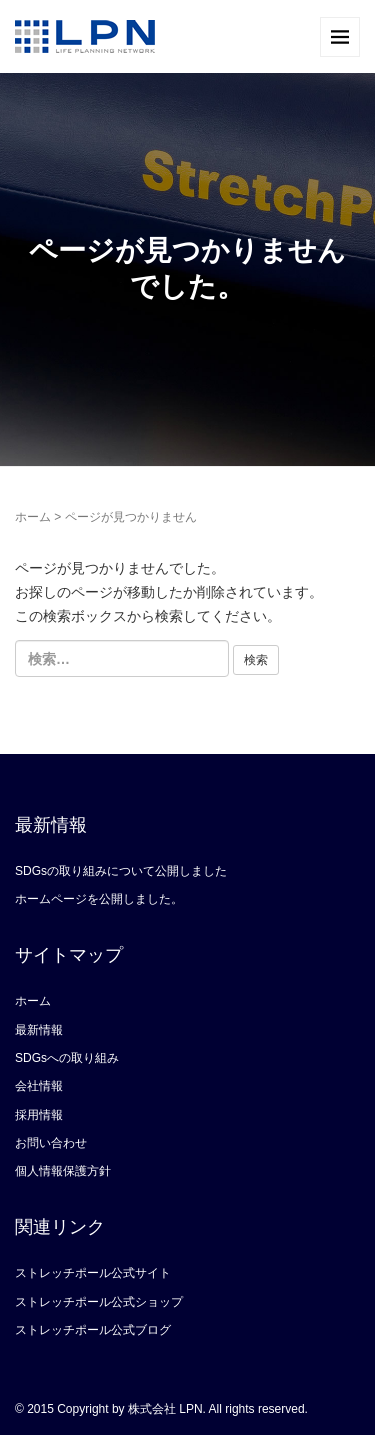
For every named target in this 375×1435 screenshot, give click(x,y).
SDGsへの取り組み (67, 1058)
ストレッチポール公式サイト (93, 1273)
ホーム (33, 517)
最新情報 (39, 1030)
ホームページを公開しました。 (99, 899)
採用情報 (39, 1115)
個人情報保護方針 (63, 1171)
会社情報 (39, 1086)
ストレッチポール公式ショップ (99, 1302)
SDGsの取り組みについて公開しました (121, 871)
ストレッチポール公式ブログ (93, 1330)
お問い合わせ (51, 1143)
